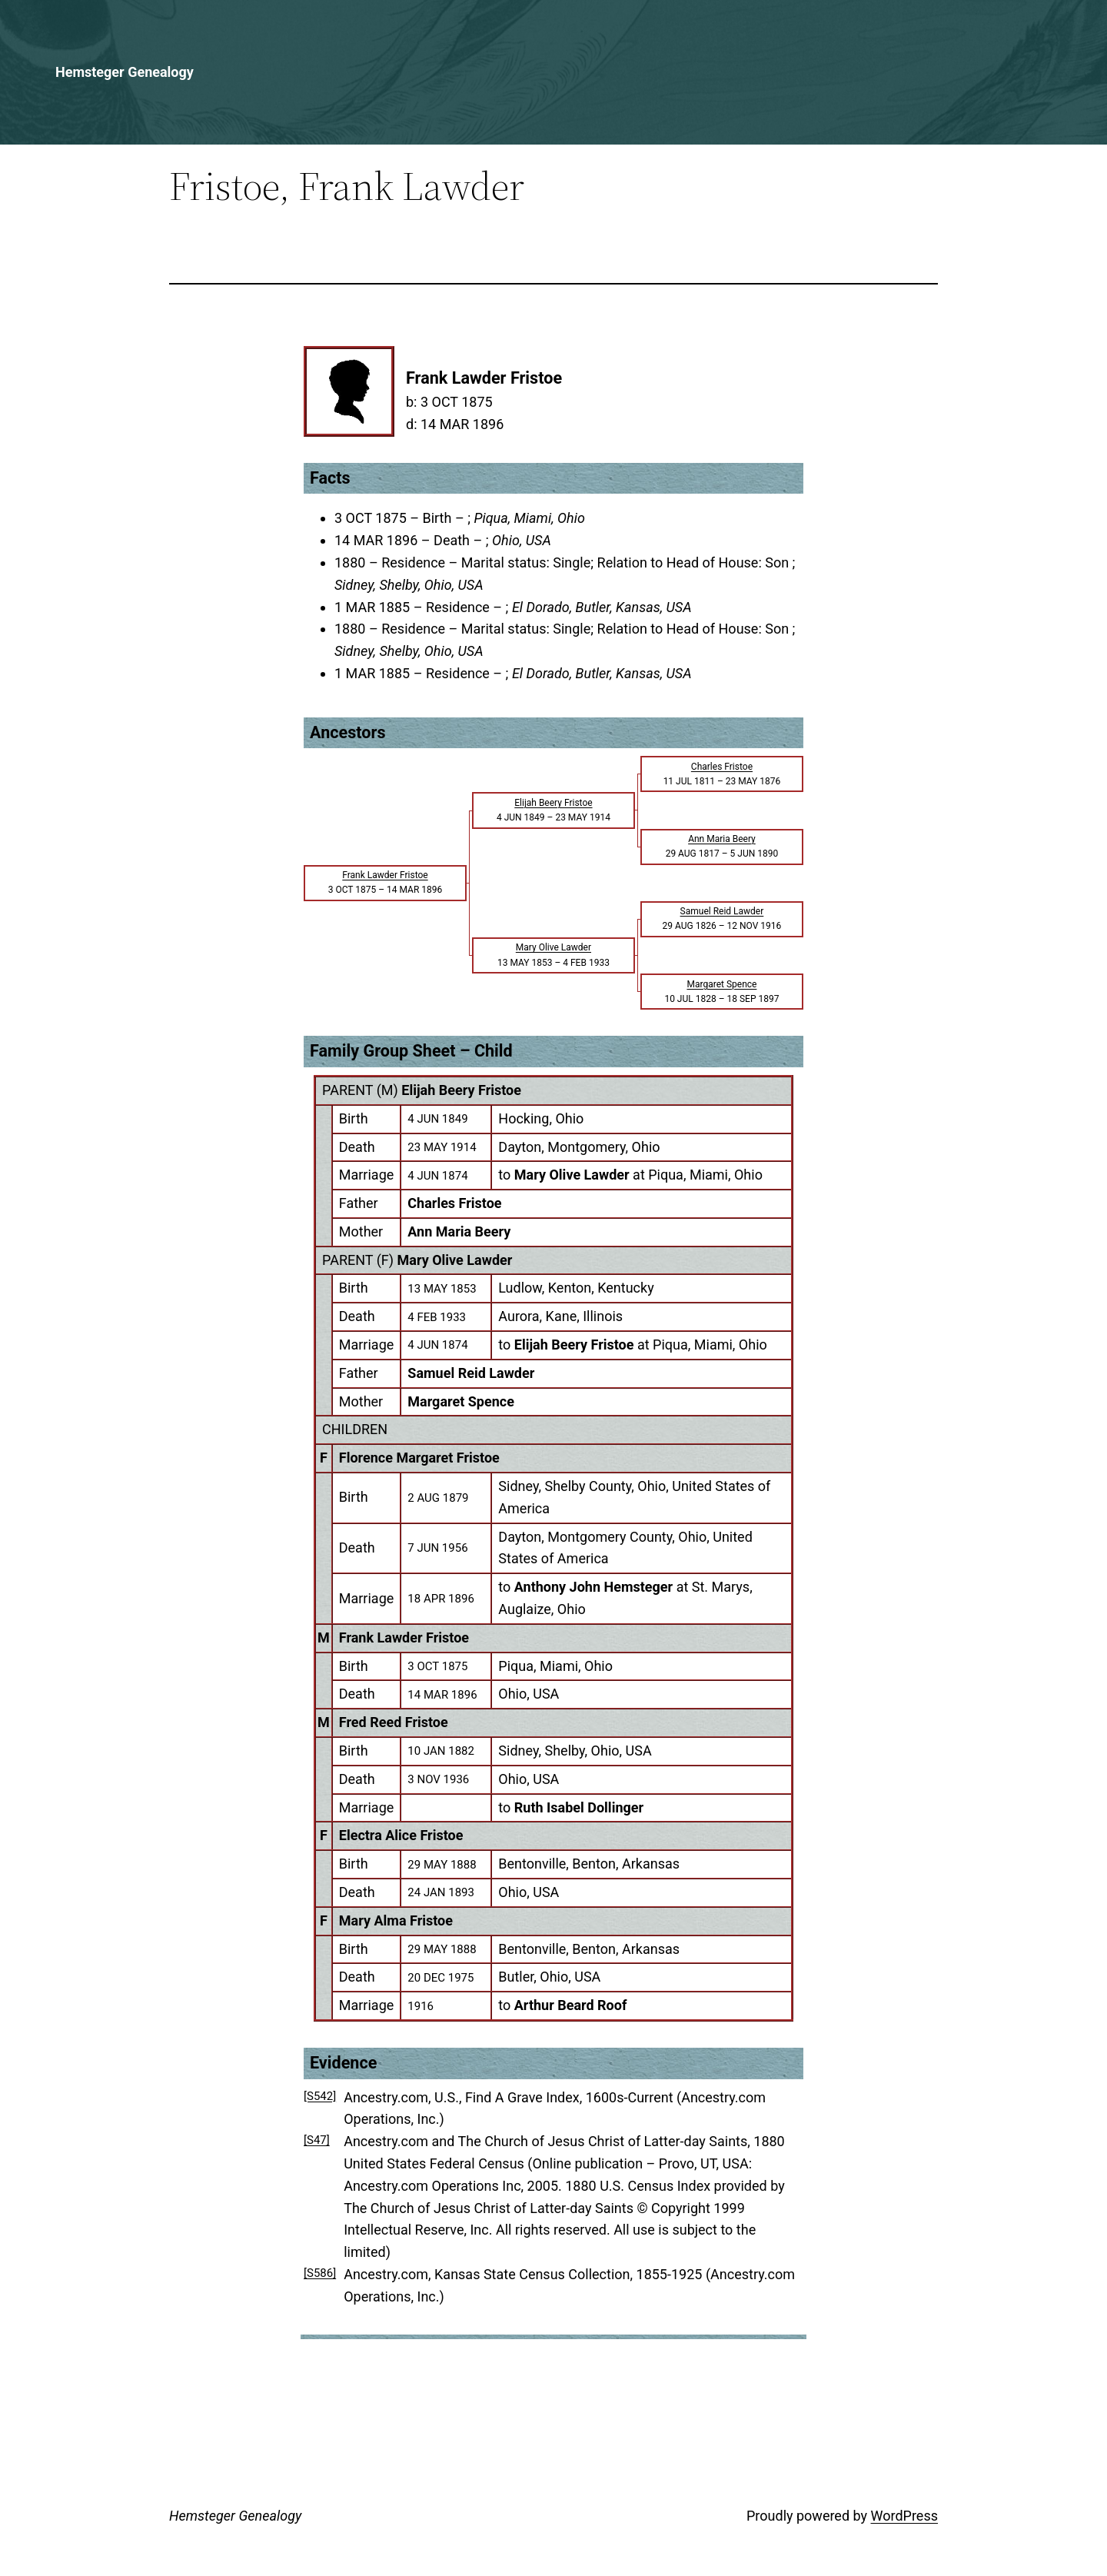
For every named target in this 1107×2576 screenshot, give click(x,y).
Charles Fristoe (454, 1203)
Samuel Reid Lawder (470, 1373)
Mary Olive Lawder (455, 1260)
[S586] (320, 2273)
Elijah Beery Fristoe (461, 1090)
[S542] (320, 2096)
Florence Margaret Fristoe (419, 1457)
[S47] (317, 2140)
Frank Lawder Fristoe (404, 1637)
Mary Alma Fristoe (396, 1920)
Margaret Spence (460, 1401)
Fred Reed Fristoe (393, 1722)
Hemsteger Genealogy (124, 72)
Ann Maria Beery (458, 1231)
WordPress (904, 2516)
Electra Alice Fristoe (401, 1835)
